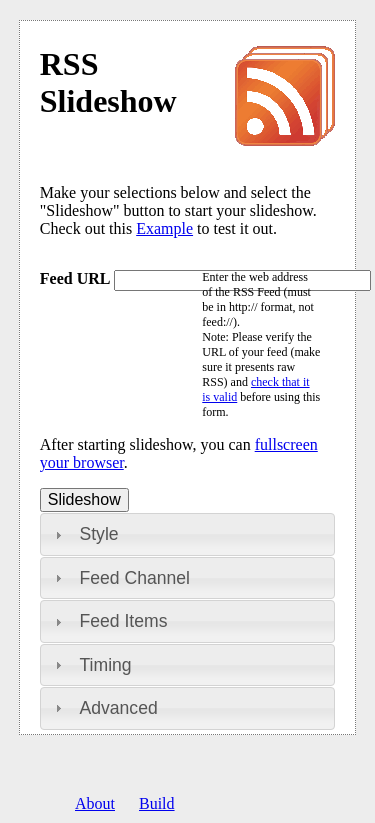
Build (157, 803)
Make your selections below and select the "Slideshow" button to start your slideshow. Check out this (178, 210)
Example (164, 228)
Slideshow (84, 499)
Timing (105, 665)
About (95, 803)
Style (98, 534)
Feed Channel (134, 578)
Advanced (118, 708)
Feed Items (123, 621)
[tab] (188, 534)
